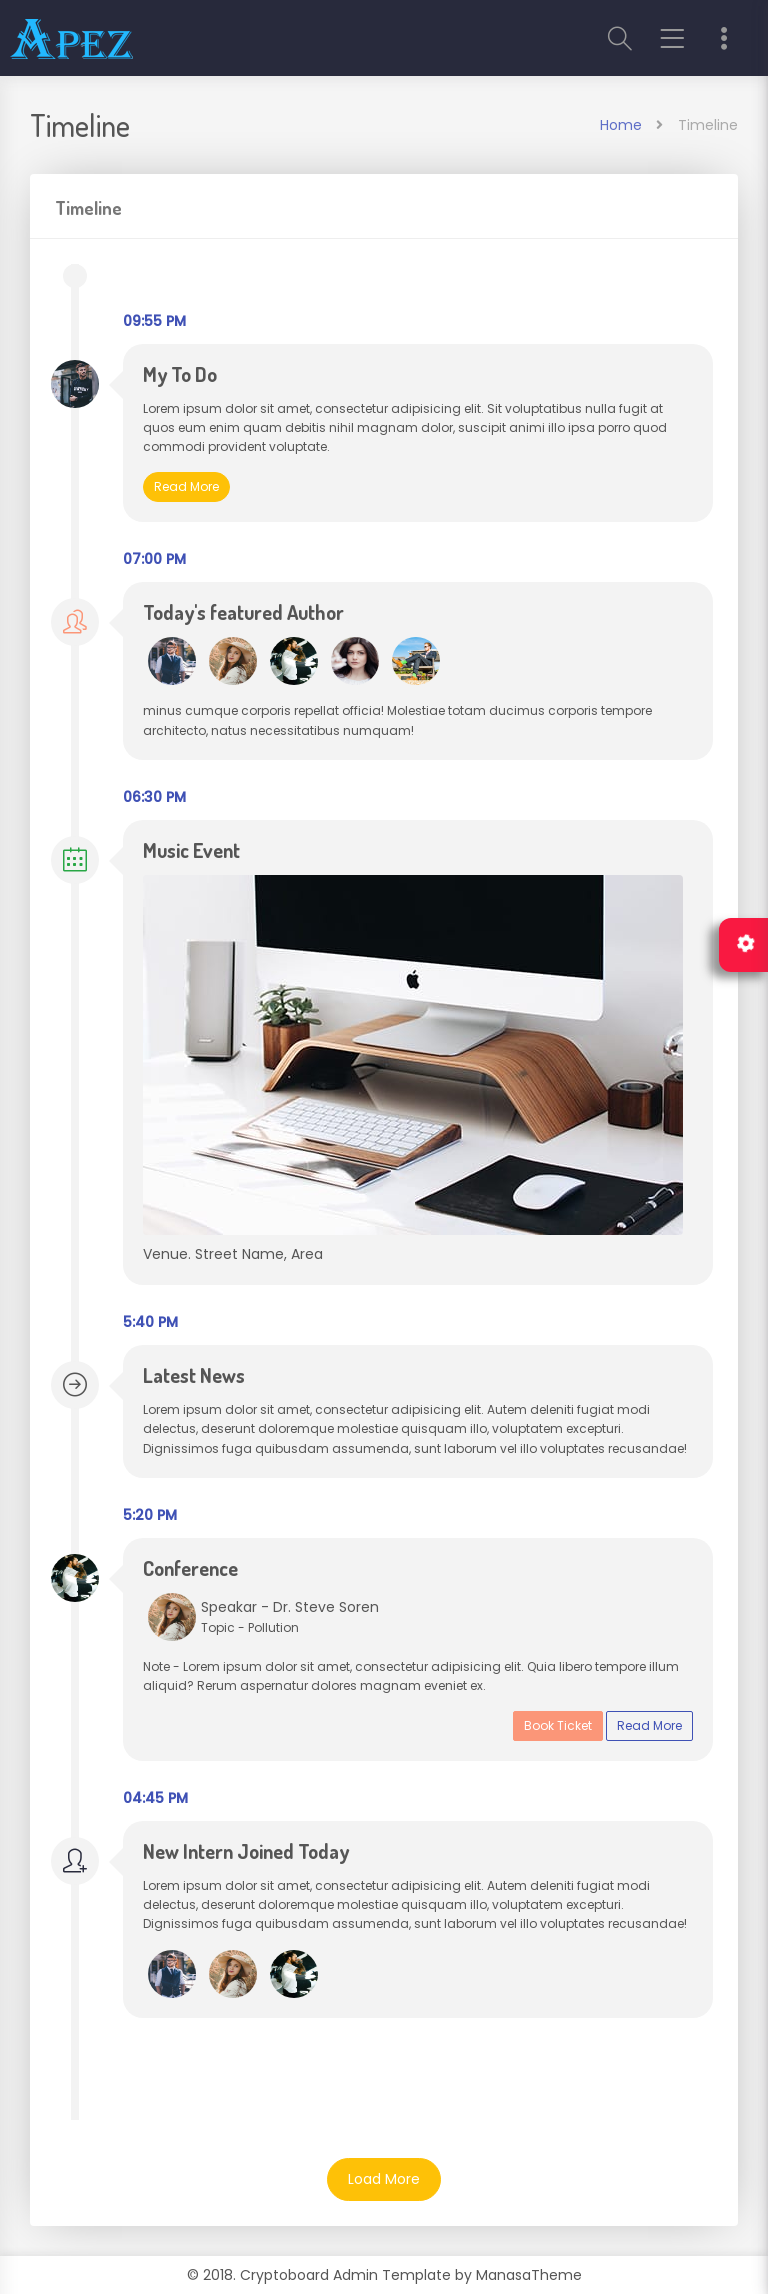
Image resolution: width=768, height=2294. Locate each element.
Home (621, 125)
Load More (384, 2179)
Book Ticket (558, 1725)
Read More (186, 486)
